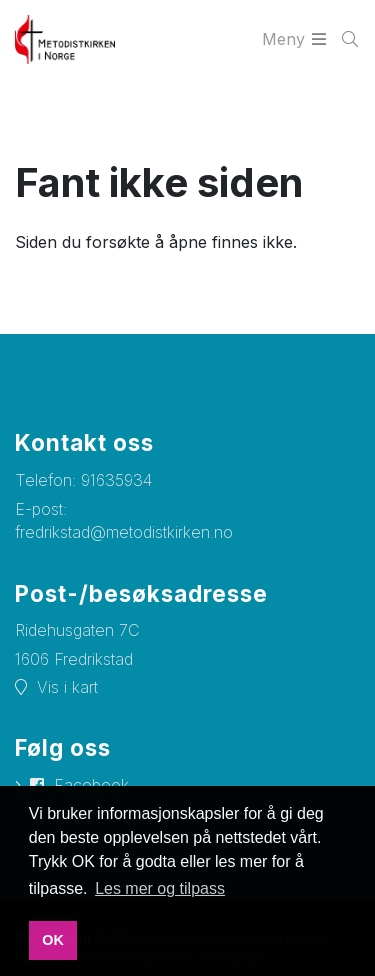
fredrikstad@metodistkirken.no (124, 532)
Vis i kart (67, 687)
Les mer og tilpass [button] (160, 888)
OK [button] (53, 940)
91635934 (116, 480)
